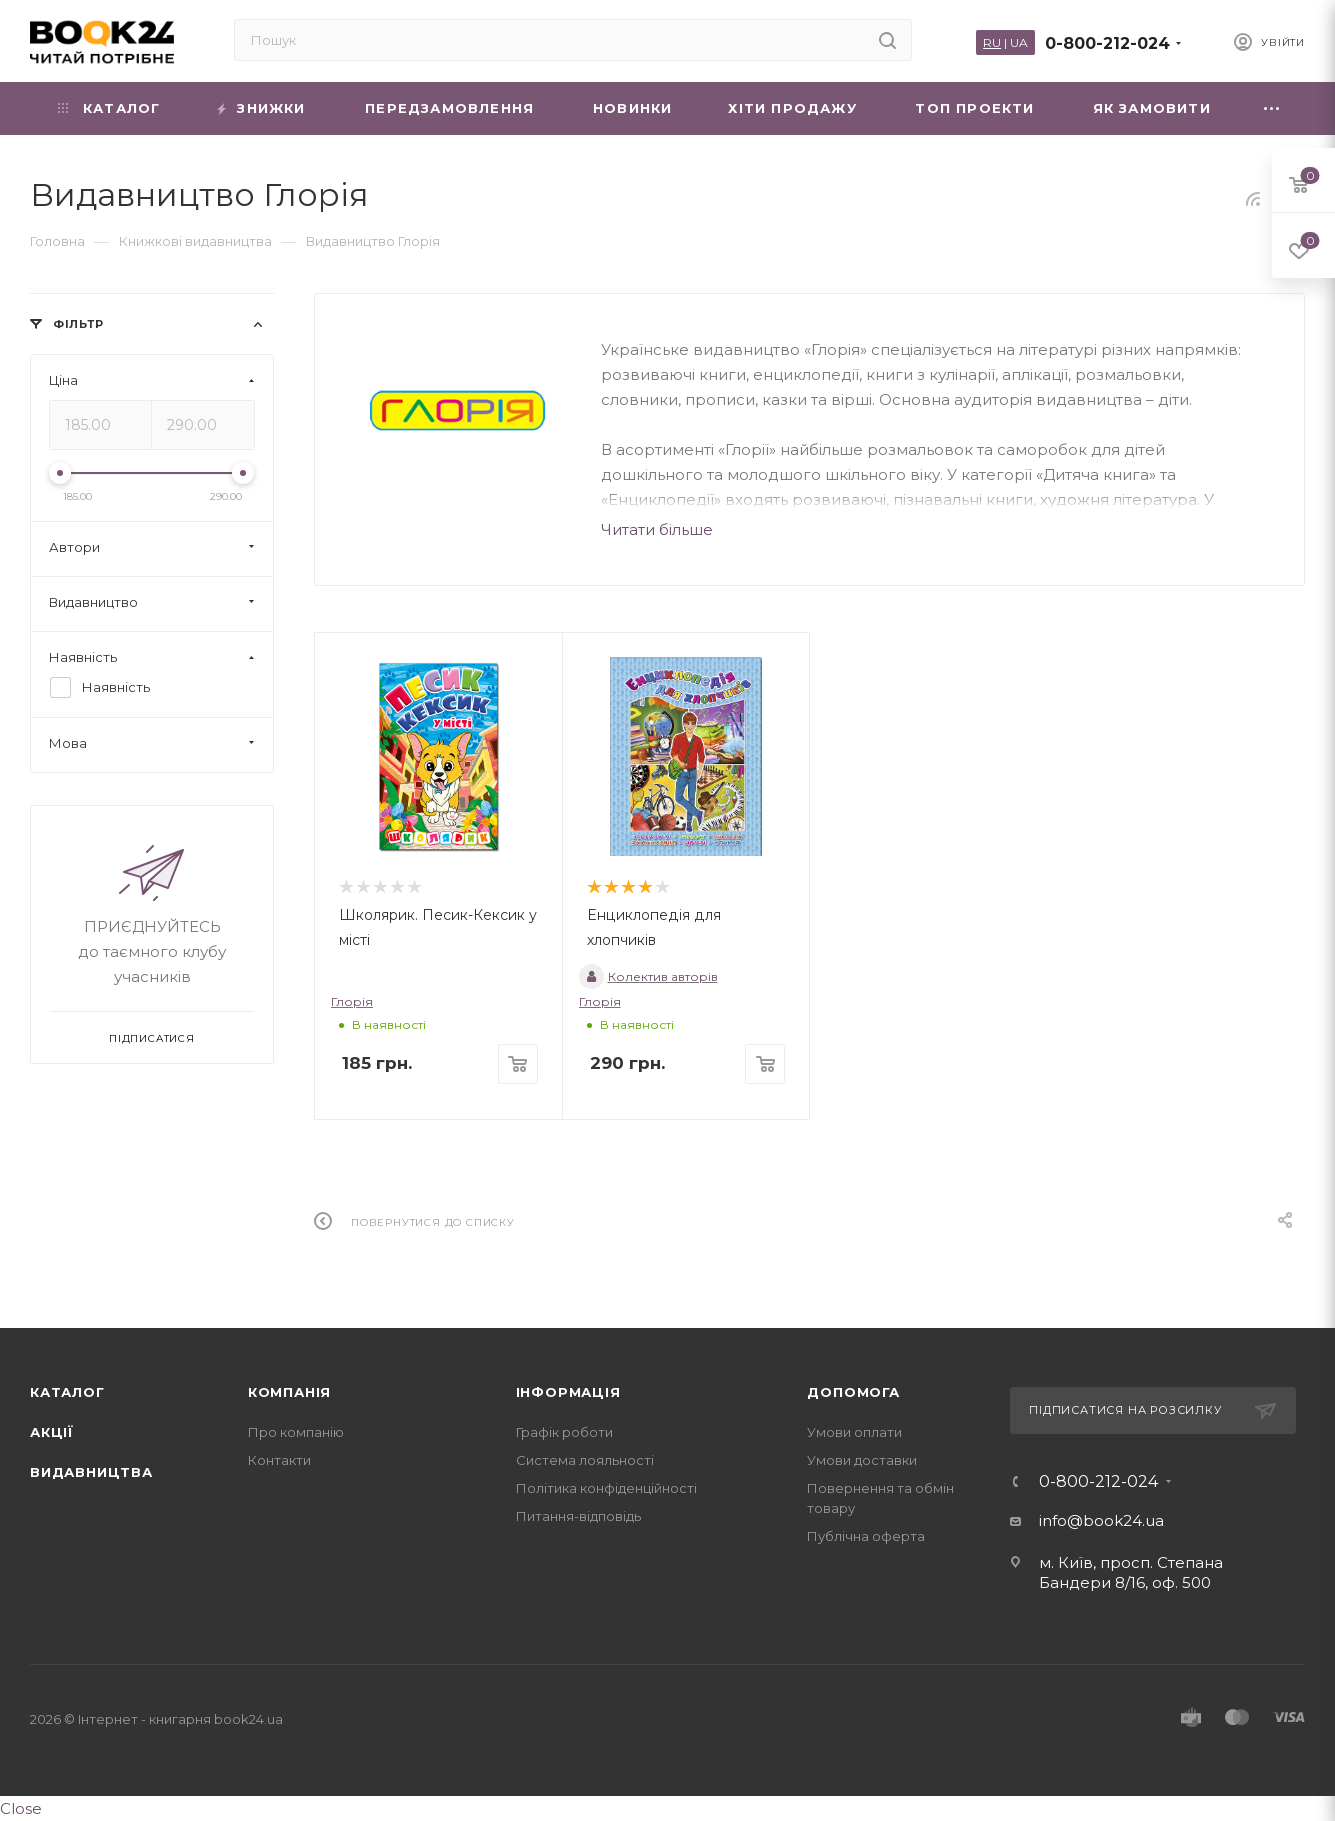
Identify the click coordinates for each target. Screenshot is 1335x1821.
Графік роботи (564, 1432)
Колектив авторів (648, 976)
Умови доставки (862, 1460)
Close (21, 1808)
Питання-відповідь (578, 1516)
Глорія (352, 1001)
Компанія (289, 1392)
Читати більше (657, 529)
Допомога (853, 1392)
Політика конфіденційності (606, 1488)
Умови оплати (854, 1432)
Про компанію (296, 1432)
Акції (52, 1432)
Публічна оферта (866, 1536)
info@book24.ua (1101, 1520)
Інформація (568, 1392)
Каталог (67, 1392)
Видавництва (91, 1472)
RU (992, 42)
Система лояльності (585, 1460)
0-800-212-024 (1107, 43)
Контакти (279, 1460)
